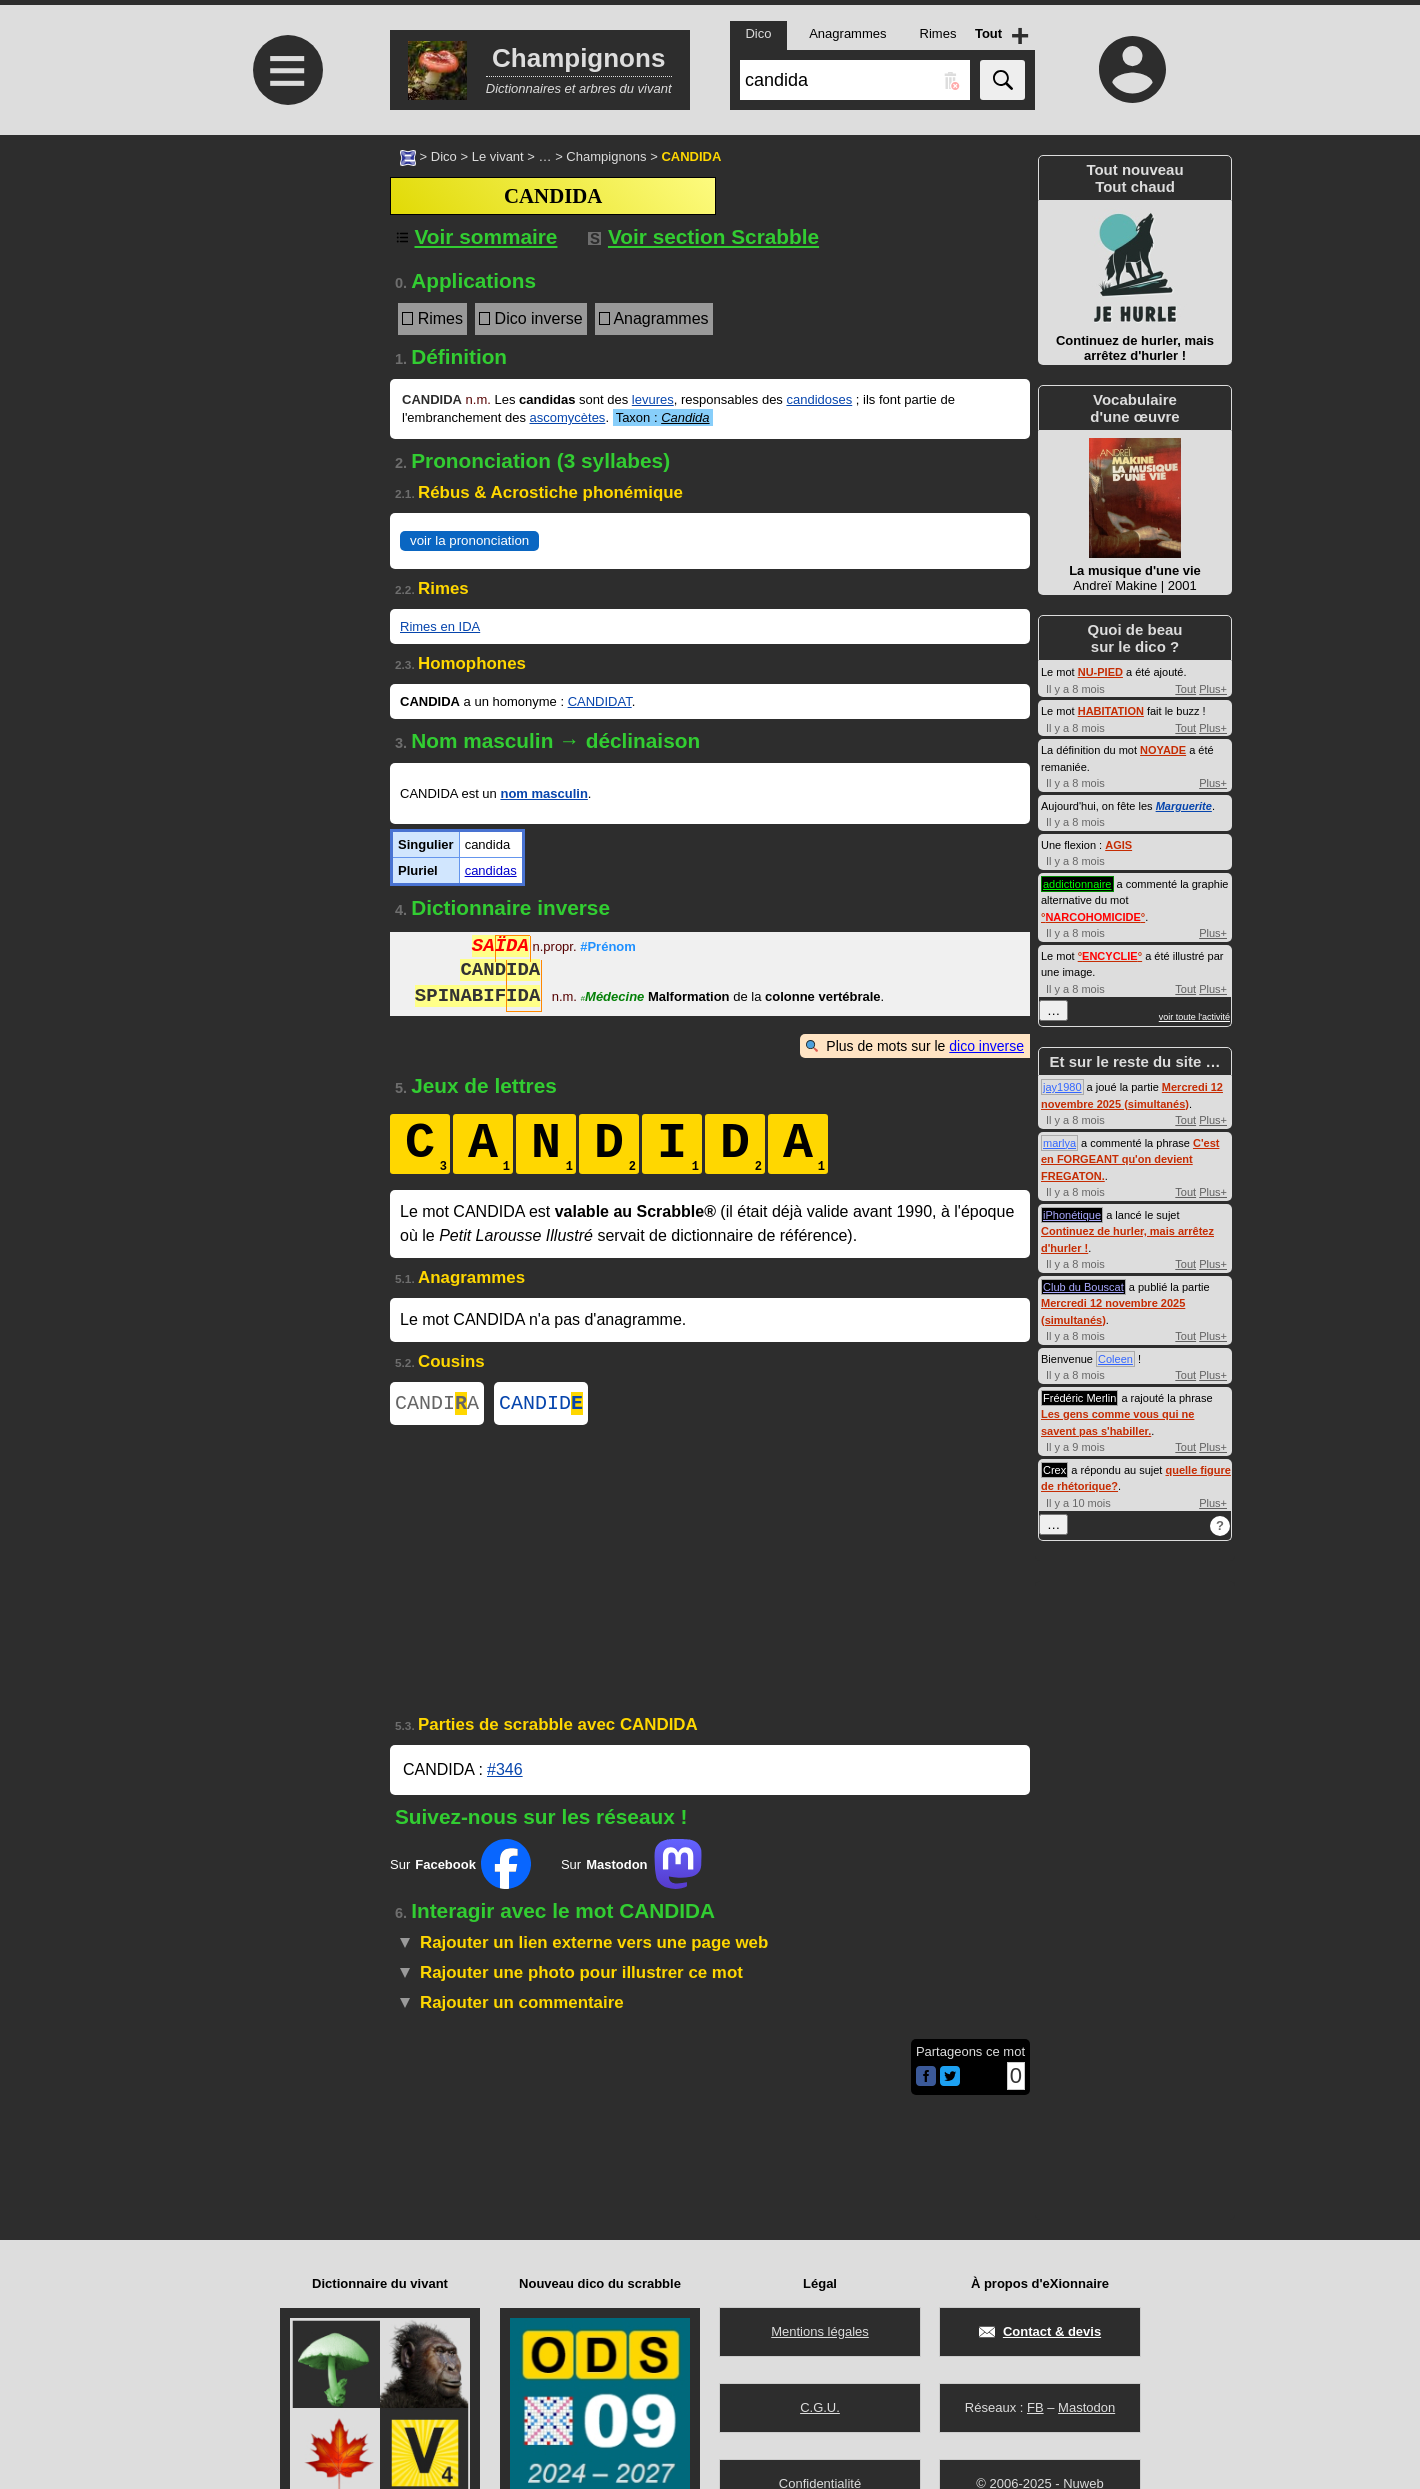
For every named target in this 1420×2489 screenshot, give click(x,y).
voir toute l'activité (1194, 1017)
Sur (460, 1868)
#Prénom (608, 948)
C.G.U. (820, 2407)
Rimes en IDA (440, 626)
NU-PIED (1100, 672)
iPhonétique (1072, 1215)
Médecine (613, 998)
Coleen (1115, 1359)
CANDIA (437, 1405)
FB (1035, 2407)
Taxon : (663, 417)
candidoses (819, 399)
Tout (1185, 689)
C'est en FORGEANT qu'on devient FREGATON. (1130, 1159)
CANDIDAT (600, 701)
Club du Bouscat (1083, 1287)
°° (1093, 917)
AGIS (1118, 845)
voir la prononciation (469, 540)
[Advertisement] (285, 302)
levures (653, 399)
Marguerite (1184, 806)
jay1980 (1062, 1087)
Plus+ (1213, 689)
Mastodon (1086, 2407)
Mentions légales (820, 2331)
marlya (1059, 1143)
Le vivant (498, 156)
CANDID (541, 1405)
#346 (505, 1773)
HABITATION (1111, 711)
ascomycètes (568, 417)
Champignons (606, 156)
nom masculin (543, 793)
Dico (444, 156)
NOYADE (1163, 750)
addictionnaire (1077, 884)
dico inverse (986, 1046)
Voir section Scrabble (703, 236)
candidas (491, 870)
